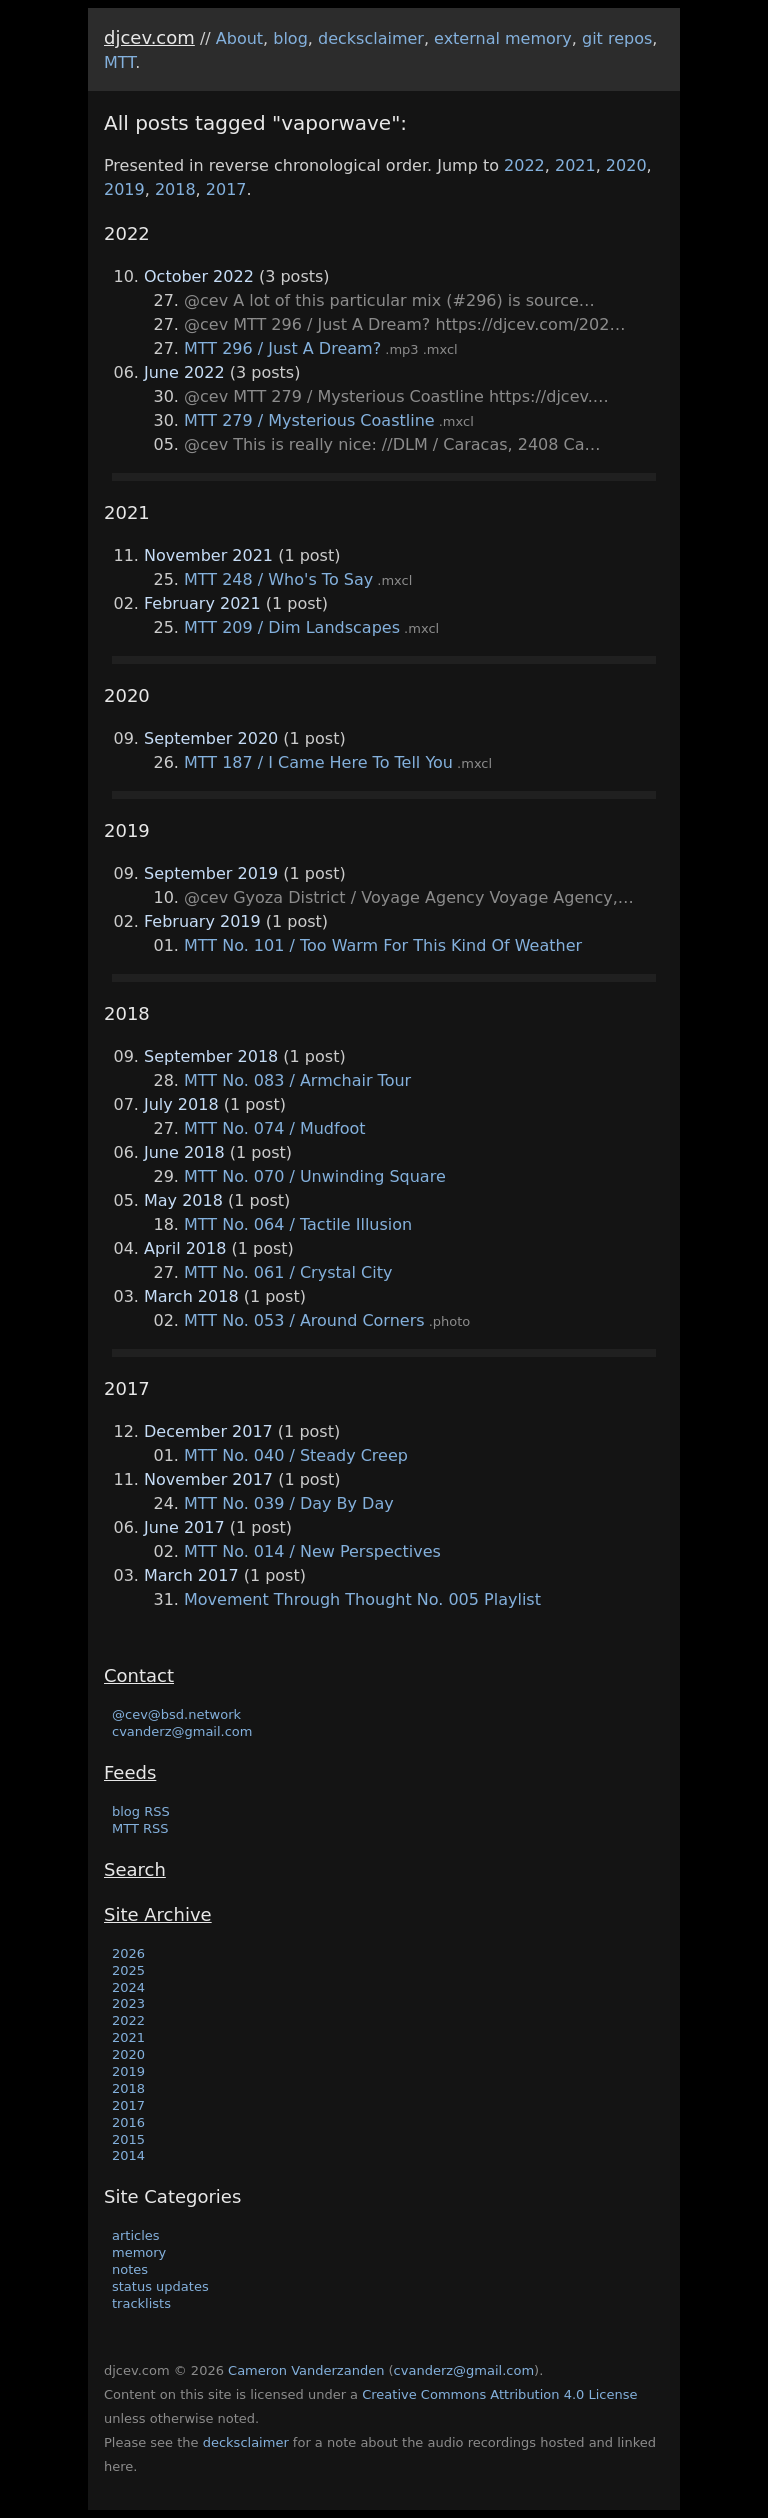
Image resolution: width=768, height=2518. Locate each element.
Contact (139, 1675)
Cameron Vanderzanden (306, 2370)
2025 (128, 1970)
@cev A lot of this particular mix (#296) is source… (389, 300)
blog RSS (141, 1811)
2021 (575, 165)
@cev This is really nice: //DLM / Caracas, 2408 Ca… (392, 444)
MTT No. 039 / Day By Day (289, 1503)
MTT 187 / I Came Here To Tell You (318, 762)
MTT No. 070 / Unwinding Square (315, 1176)
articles (136, 2235)
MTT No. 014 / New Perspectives (312, 1551)
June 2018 (184, 1152)
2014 (128, 2155)
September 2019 (211, 873)
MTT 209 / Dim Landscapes (292, 627)
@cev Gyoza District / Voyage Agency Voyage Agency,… (409, 897)
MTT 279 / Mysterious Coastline (309, 420)
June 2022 (184, 372)
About (239, 38)
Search (135, 1869)
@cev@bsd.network (176, 1714)
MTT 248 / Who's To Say (278, 579)
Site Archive (158, 1914)
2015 (128, 2139)
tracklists (141, 2303)
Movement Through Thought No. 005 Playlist (362, 1599)
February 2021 (202, 603)
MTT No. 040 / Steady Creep (296, 1455)
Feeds (130, 1772)
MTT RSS (140, 1828)
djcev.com (149, 37)
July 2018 (181, 1104)
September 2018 (211, 1056)
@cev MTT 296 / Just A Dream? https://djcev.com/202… (404, 324)
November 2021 (208, 555)
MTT (119, 62)
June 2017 (184, 1527)
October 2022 (199, 276)
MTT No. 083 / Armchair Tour (297, 1080)
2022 (524, 165)
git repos (617, 38)
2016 (128, 2122)
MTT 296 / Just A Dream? (282, 348)
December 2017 (208, 1431)
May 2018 (183, 1200)
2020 (626, 165)
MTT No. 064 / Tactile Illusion (298, 1224)
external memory (503, 38)
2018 (175, 189)
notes (130, 2269)
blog (290, 38)
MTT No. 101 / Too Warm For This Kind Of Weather (383, 945)
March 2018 (191, 1296)
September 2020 (211, 738)
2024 (128, 1987)
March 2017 (191, 1575)
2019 (124, 189)
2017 (226, 189)
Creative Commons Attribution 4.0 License (499, 2394)
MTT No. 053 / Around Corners (304, 1320)
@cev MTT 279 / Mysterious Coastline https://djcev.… (396, 396)
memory (139, 2252)
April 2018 (185, 1248)
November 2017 (208, 1479)
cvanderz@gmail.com (182, 1731)
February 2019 (202, 921)
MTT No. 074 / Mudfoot (275, 1128)
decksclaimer (371, 38)
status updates (160, 2286)
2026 (128, 1953)
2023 (128, 2003)
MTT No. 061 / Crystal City (288, 1272)
